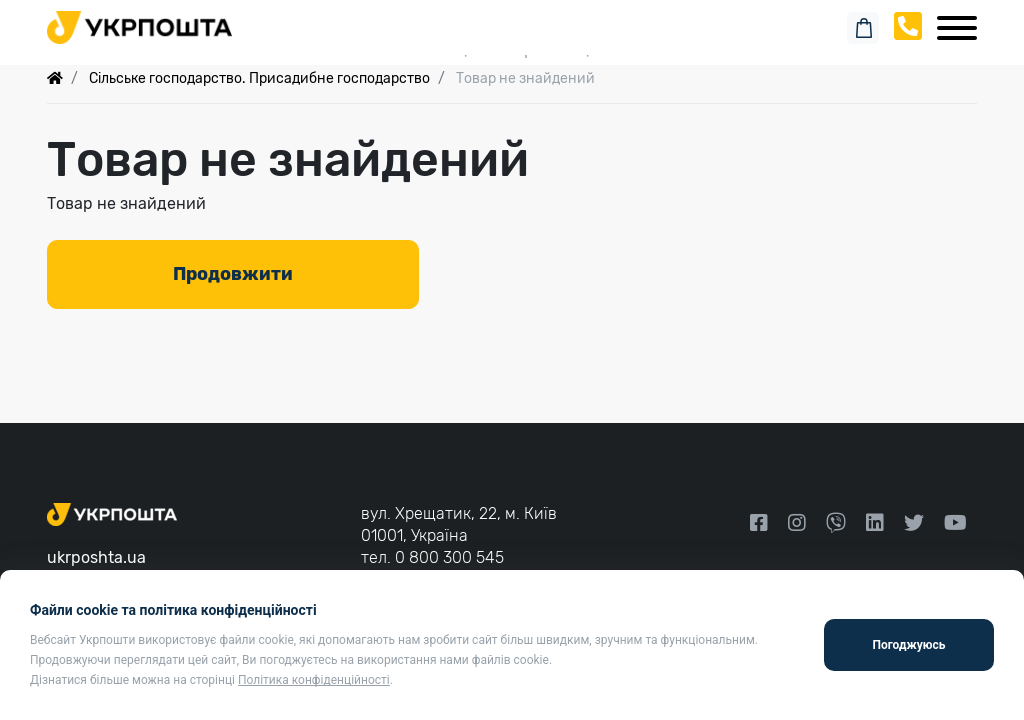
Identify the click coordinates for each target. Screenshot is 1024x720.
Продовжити (233, 274)
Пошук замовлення (512, 19)
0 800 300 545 (449, 557)
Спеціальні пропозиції (512, 49)
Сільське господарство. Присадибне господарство (259, 78)
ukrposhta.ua (96, 557)
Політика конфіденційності (314, 680)
